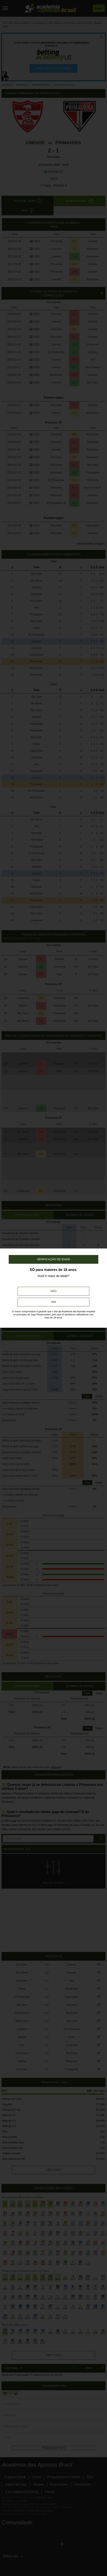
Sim (53, 1302)
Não (53, 1291)
